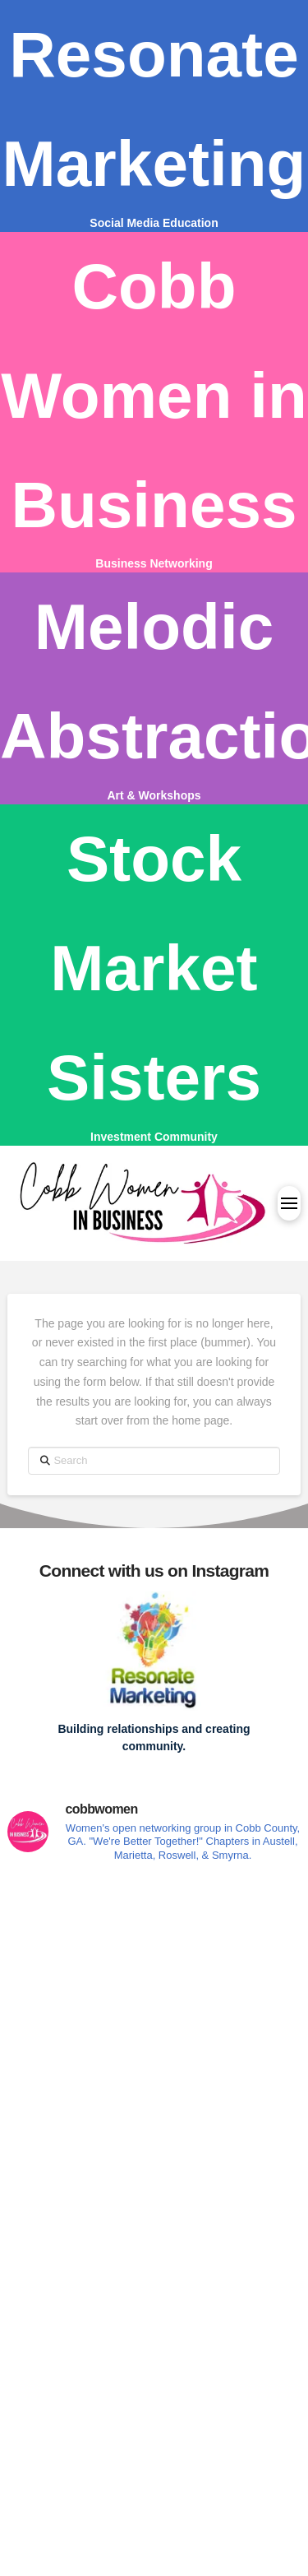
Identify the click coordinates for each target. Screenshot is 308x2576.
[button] (289, 1203)
